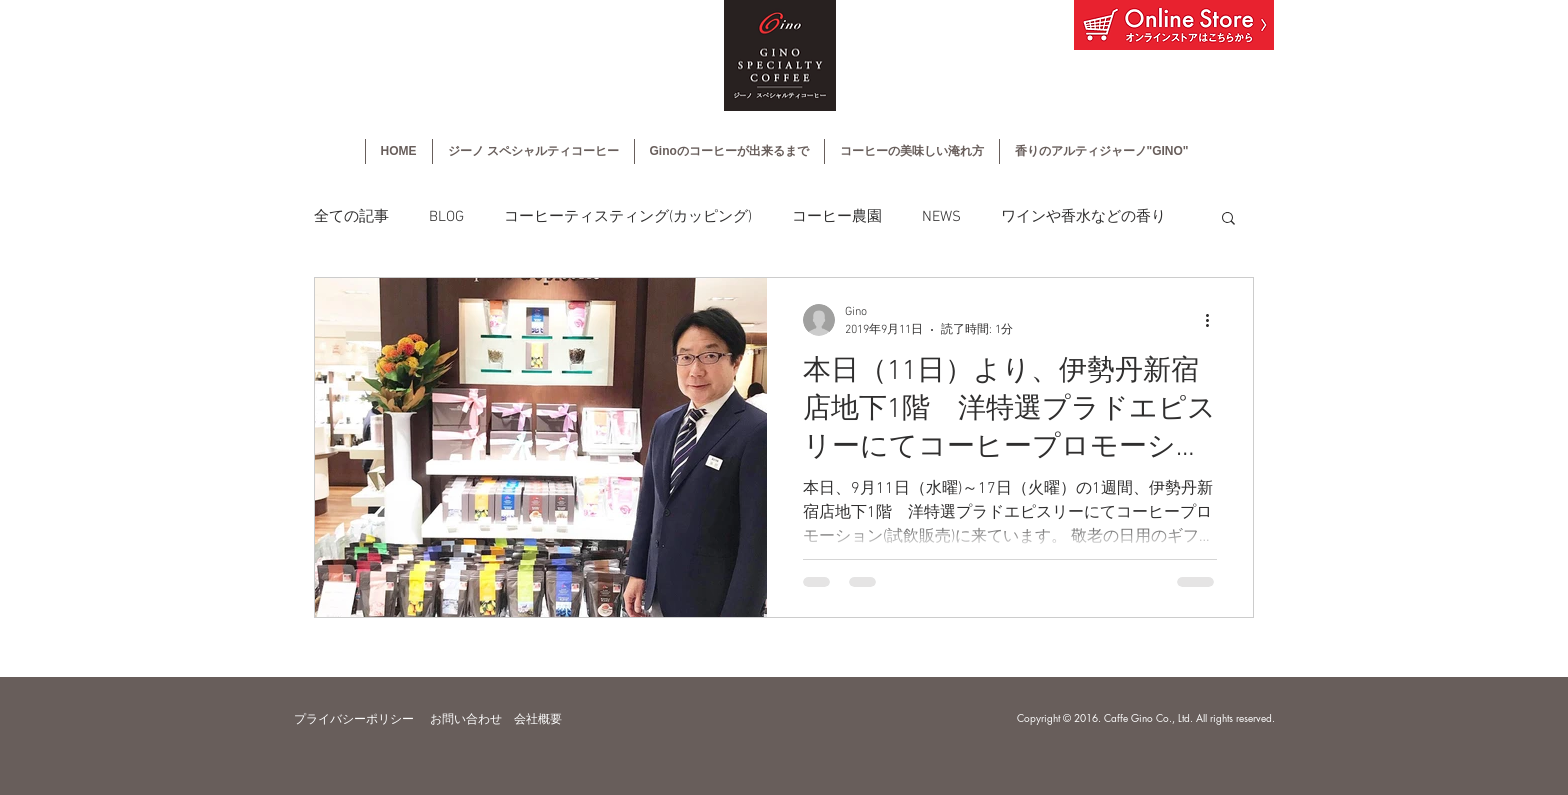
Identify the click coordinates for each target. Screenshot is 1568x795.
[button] (1228, 219)
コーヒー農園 (837, 217)
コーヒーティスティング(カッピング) (628, 217)
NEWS (941, 217)
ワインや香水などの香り (1083, 217)
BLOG (446, 217)
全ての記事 (351, 217)
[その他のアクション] (1214, 320)
